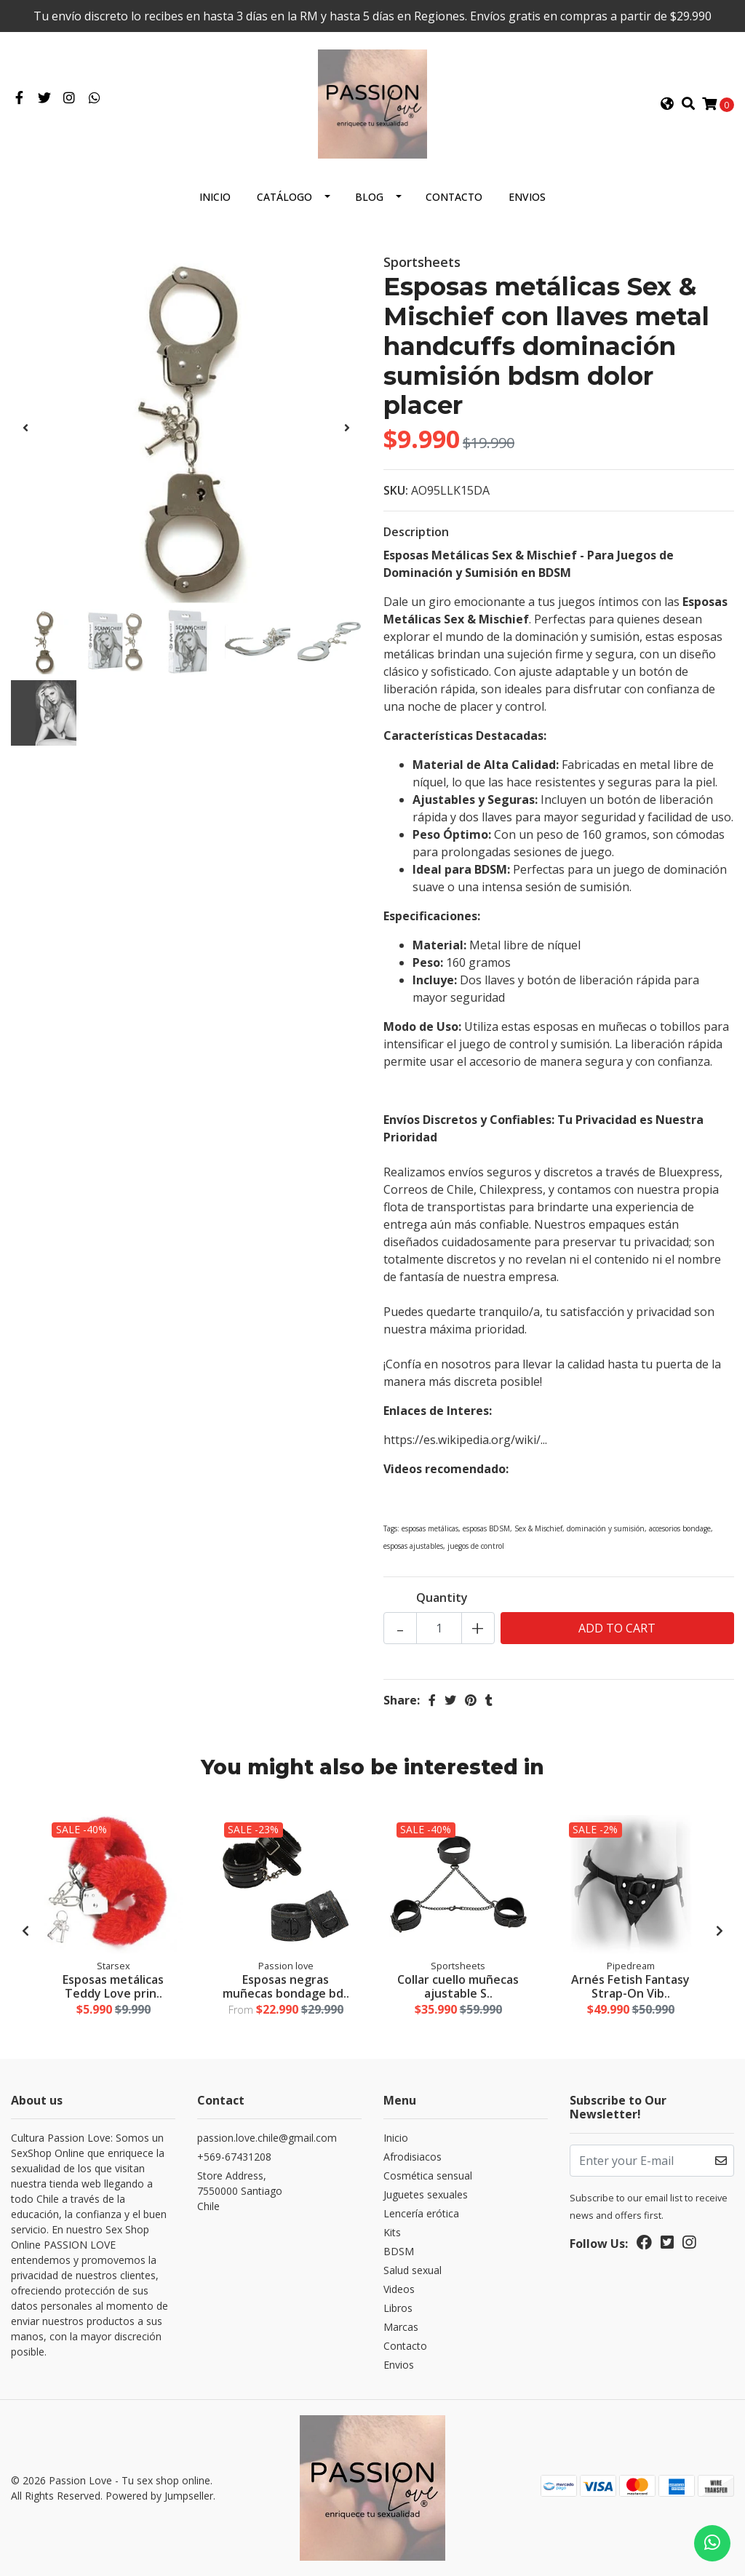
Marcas (400, 2327)
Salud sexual (412, 2270)
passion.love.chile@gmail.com (267, 2138)
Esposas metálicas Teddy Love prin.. (113, 1986)
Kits (392, 2232)
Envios (527, 197)
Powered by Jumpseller (159, 2496)
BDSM (398, 2251)
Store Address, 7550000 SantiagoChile (239, 2191)
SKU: (395, 490)
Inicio (215, 197)
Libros (398, 2308)
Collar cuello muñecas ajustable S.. (458, 1986)
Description (416, 532)
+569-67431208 (234, 2157)
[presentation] (25, 427)
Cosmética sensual (427, 2175)
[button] (667, 104)
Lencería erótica (421, 2213)
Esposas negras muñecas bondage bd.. (286, 1986)
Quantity (442, 1598)
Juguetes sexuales (425, 2194)
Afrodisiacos (412, 2157)
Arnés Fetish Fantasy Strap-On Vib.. (630, 1986)
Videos (399, 2289)
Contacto (454, 197)
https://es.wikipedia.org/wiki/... (465, 1440)
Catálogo (284, 197)
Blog (369, 197)
